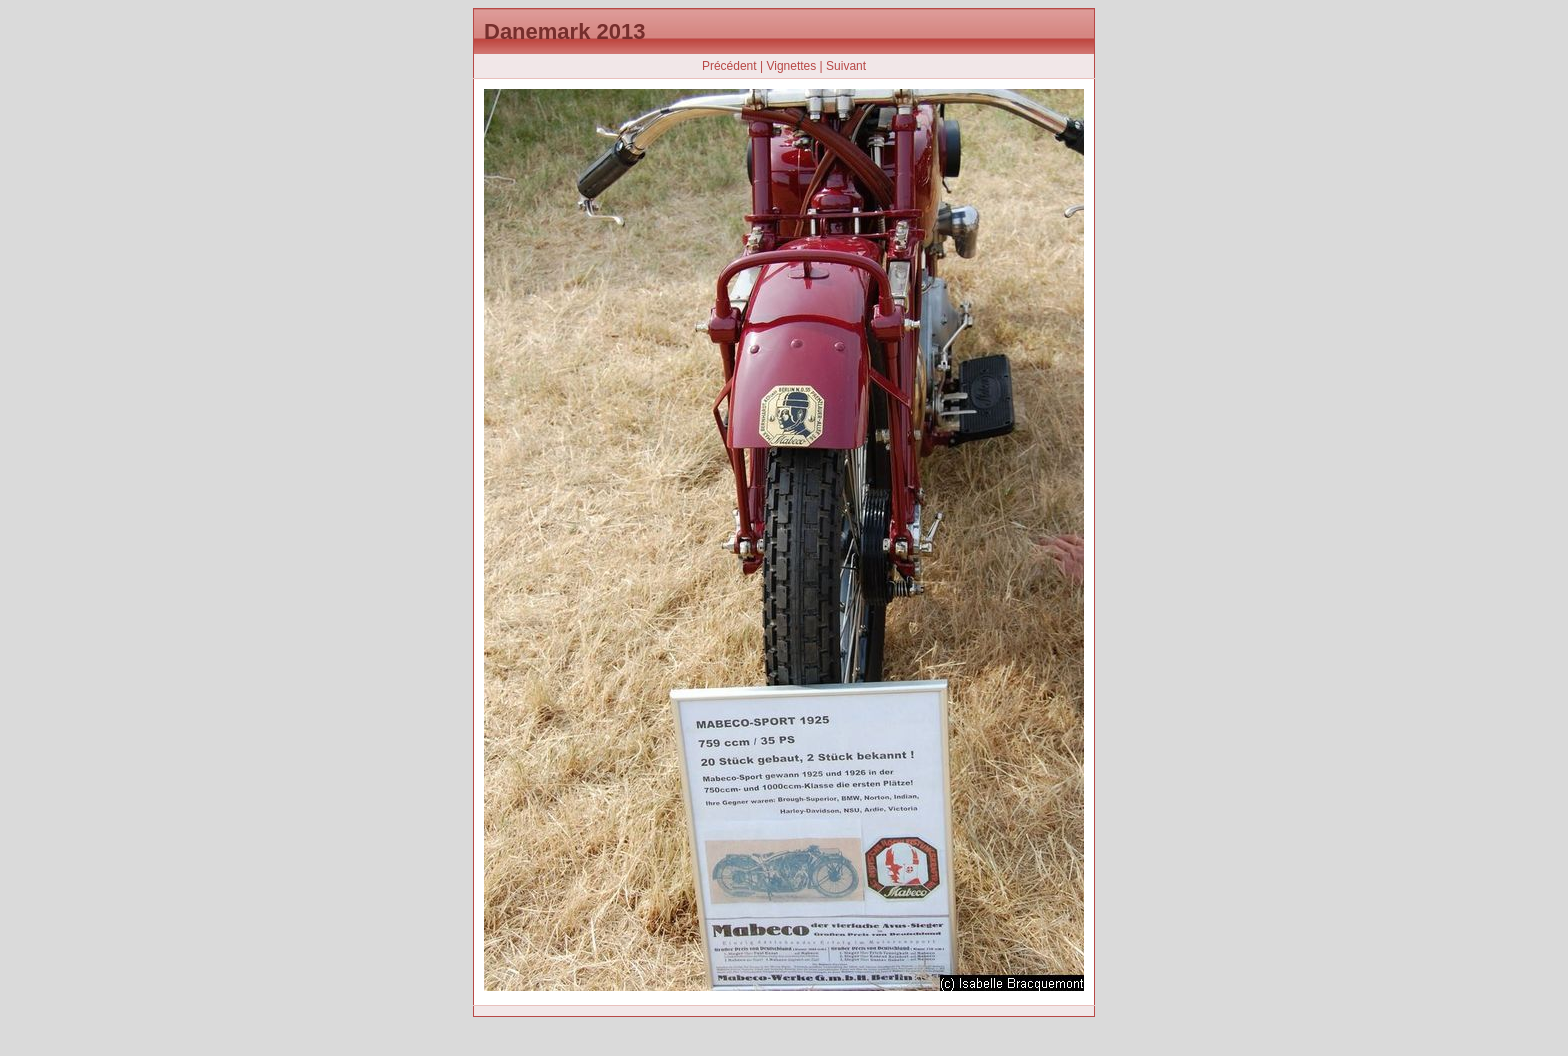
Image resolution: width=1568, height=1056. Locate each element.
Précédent (729, 66)
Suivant (846, 66)
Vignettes (791, 66)
